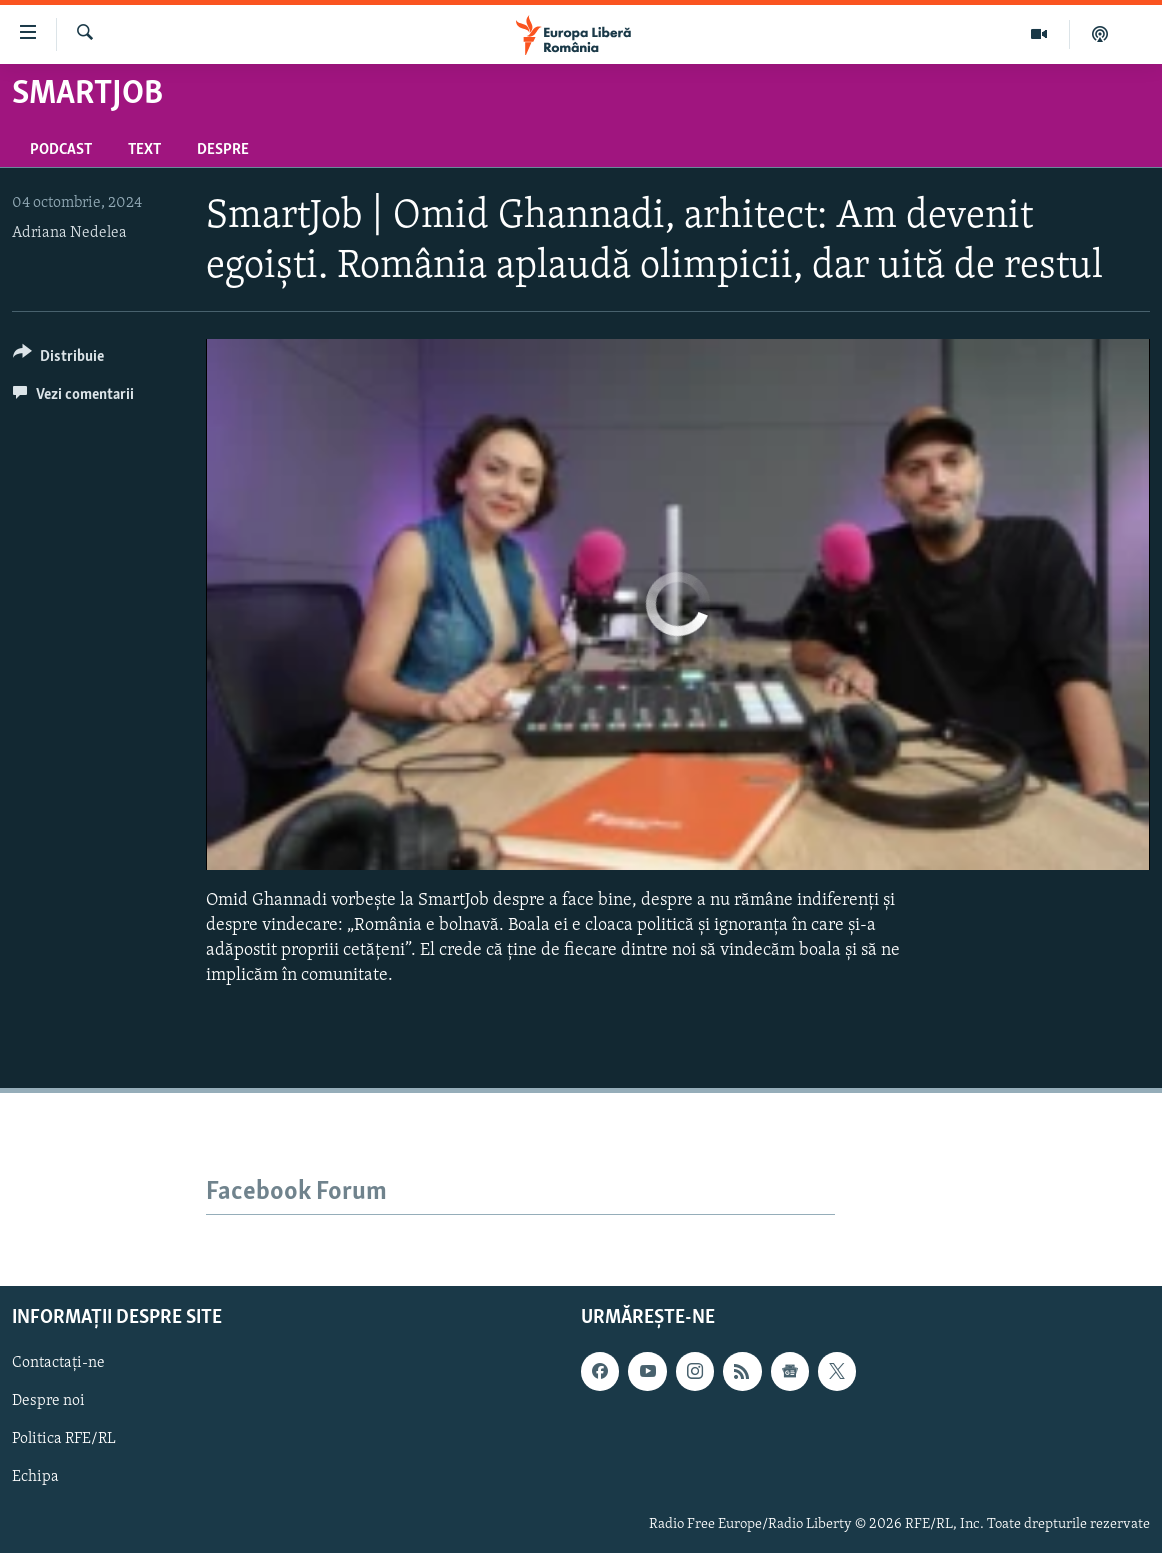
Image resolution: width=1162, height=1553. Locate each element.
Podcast (61, 150)
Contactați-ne (58, 1363)
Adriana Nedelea (69, 233)
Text (144, 150)
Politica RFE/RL (64, 1439)
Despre (223, 150)
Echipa (35, 1477)
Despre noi (48, 1401)
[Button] (58, 359)
